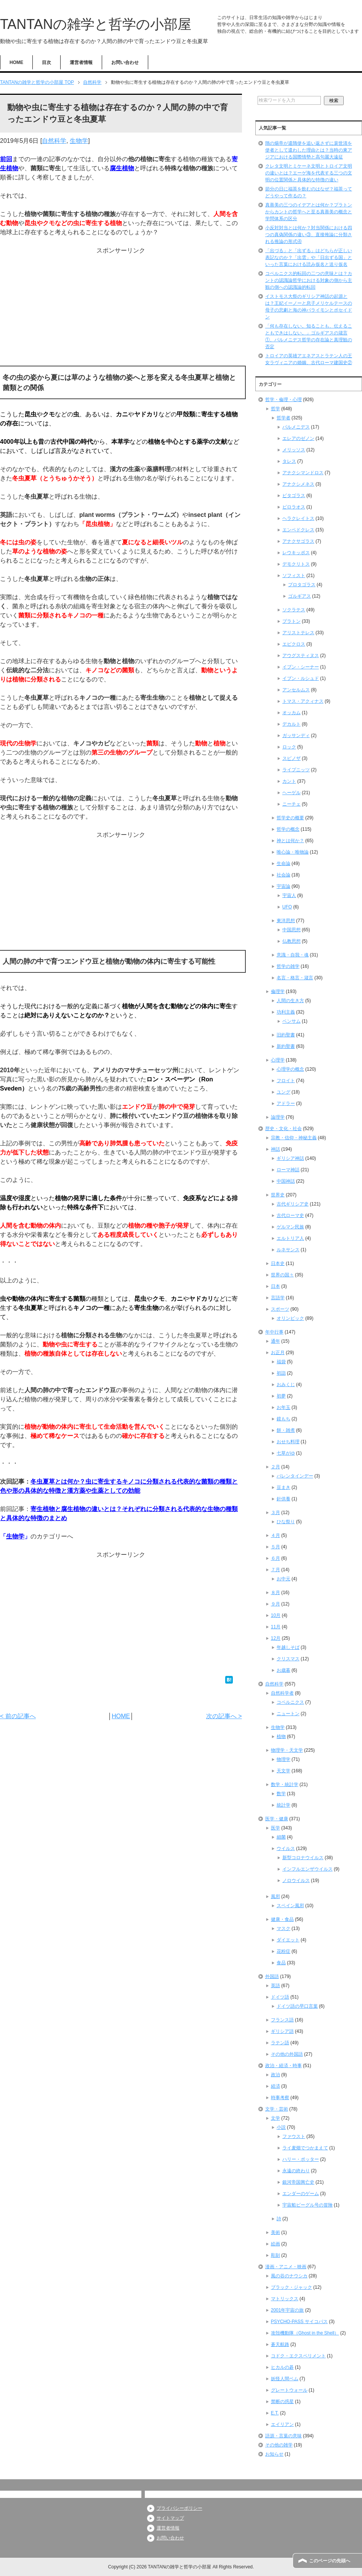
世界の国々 (282, 1275)
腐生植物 (122, 168)
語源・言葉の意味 (283, 2435)
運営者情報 (81, 62)
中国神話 (286, 1181)
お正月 (278, 1352)
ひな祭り (286, 1521)
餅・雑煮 (286, 1430)
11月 (275, 1626)
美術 (275, 2232)
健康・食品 (282, 1919)
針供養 (283, 1498)
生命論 (283, 863)
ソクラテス (293, 609)
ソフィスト (293, 575)
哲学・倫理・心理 (283, 399)
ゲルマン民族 (290, 1227)
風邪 (275, 1896)
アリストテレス (298, 632)
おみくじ (286, 1384)
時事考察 (280, 2097)
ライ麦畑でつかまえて (305, 2148)
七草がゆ (286, 1453)
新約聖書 (286, 1046)
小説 (281, 2127)
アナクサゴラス (298, 541)
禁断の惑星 (282, 2401)
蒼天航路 (280, 2344)
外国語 (272, 1976)
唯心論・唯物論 (293, 852)
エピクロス (293, 644)
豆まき (283, 1487)
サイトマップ (170, 2518)
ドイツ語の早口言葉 (297, 2006)
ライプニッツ (296, 769)
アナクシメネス (298, 484)
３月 (275, 1512)
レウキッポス (296, 552)
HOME (16, 62)
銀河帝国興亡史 (298, 2182)
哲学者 (283, 418)
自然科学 (54, 141)
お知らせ (274, 2454)
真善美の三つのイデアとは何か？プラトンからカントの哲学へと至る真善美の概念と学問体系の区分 (308, 211)
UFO (287, 907)
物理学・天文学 (287, 1750)
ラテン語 (280, 2042)
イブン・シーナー (300, 667)
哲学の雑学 (288, 966)
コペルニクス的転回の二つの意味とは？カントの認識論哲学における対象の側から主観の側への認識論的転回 (308, 280)
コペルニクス (290, 1702)
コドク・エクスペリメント (298, 2356)
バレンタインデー (295, 1476)
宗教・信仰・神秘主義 (294, 1137)
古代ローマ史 (290, 1215)
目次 (46, 62)
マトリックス (284, 2298)
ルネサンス (288, 1249)
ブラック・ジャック (291, 2287)
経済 (275, 2086)
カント (289, 781)
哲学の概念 (288, 829)
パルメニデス (296, 427)
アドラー (286, 1103)
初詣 (281, 1373)
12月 (275, 1638)
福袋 (281, 1361)
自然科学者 (282, 1693)
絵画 (275, 2244)
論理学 (278, 1117)
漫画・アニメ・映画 (285, 2266)
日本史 (278, 1263)
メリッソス (293, 450)
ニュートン (288, 1713)
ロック (289, 747)
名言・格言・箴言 (295, 977)
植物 (281, 1736)
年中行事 (274, 1332)
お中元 (283, 1578)
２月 (275, 1466)
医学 (275, 1828)
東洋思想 (286, 920)
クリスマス (288, 1658)
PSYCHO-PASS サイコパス (299, 2321)
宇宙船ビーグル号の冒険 (307, 2205)
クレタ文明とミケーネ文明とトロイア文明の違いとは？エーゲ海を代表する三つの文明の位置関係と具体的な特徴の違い (308, 172)
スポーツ (280, 1309)
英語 (275, 1985)
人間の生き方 (290, 1000)
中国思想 (291, 929)
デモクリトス (296, 564)
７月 (275, 1569)
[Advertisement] (121, 308)
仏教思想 (291, 941)
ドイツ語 (280, 1997)
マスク (283, 1928)
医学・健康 (276, 1818)
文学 (275, 2118)
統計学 (283, 1805)
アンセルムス (296, 689)
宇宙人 (289, 895)
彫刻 (275, 2255)
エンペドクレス (298, 529)
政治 (275, 2074)
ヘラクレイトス (298, 518)
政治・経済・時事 (283, 2065)
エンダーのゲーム (300, 2193)
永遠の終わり (296, 2170)
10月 (275, 1615)
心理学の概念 (290, 1069)
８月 (275, 1592)
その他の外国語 (287, 2054)
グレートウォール (289, 2390)
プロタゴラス (302, 584)
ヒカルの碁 (282, 2367)
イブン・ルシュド (300, 678)
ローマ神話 (288, 1169)
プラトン (291, 621)
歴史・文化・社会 (283, 1128)
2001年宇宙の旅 (287, 2310)
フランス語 (282, 2020)
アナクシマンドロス (303, 472)
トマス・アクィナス (303, 701)
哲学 (275, 408)
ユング (283, 1092)
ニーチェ (291, 804)
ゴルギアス (299, 596)
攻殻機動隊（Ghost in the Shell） (305, 2333)
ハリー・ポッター (300, 2159)
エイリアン (282, 2424)
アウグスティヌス (300, 655)
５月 (275, 1546)
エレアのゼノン (298, 438)
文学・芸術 (276, 2109)
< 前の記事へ (18, 1716)
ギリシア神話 (290, 1158)
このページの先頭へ (329, 2560)
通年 (275, 1341)
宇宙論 (283, 886)
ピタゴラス (293, 495)
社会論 (283, 875)
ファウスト (293, 2136)
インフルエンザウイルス (307, 1869)
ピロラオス (293, 507)
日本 (275, 1286)
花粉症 (283, 1951)
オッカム (291, 712)
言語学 (278, 1297)
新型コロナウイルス (303, 1857)
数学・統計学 (284, 1784)
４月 (275, 1535)
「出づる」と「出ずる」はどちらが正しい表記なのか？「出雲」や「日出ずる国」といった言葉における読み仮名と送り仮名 (308, 257)
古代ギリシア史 (293, 1204)
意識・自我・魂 (293, 955)
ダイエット (288, 1940)
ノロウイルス (296, 1880)
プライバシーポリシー (179, 2508)
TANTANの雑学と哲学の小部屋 (95, 24)
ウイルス (286, 1848)
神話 (275, 1149)
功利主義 (286, 1012)
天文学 (283, 1770)
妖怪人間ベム (284, 2378)
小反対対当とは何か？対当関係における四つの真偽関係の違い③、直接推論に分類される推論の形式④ (308, 234)
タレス (289, 461)
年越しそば (288, 1647)
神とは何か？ (290, 840)
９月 (275, 1604)
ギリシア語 (282, 2031)
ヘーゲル (291, 792)
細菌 (281, 1837)
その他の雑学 (279, 2445)
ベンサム (291, 1021)
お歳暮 (283, 1670)
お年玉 (283, 1407)
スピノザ (291, 758)
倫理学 (278, 991)
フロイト (286, 1080)
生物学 (79, 141)
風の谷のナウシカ (289, 2276)
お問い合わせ (125, 62)
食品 (281, 1962)
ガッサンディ (296, 735)
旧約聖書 (286, 1035)
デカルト (291, 724)
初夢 (281, 1396)
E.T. (275, 2413)
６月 (275, 1558)
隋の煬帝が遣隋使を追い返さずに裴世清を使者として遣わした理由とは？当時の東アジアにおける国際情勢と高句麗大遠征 (308, 150)
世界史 (278, 1195)
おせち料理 (288, 1441)
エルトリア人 (290, 1238)
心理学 (278, 1060)
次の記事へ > (224, 1716)
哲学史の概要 (290, 817)
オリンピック (290, 1318)
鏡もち (283, 1419)
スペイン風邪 (290, 1905)
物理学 (283, 1759)
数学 (281, 1793)
